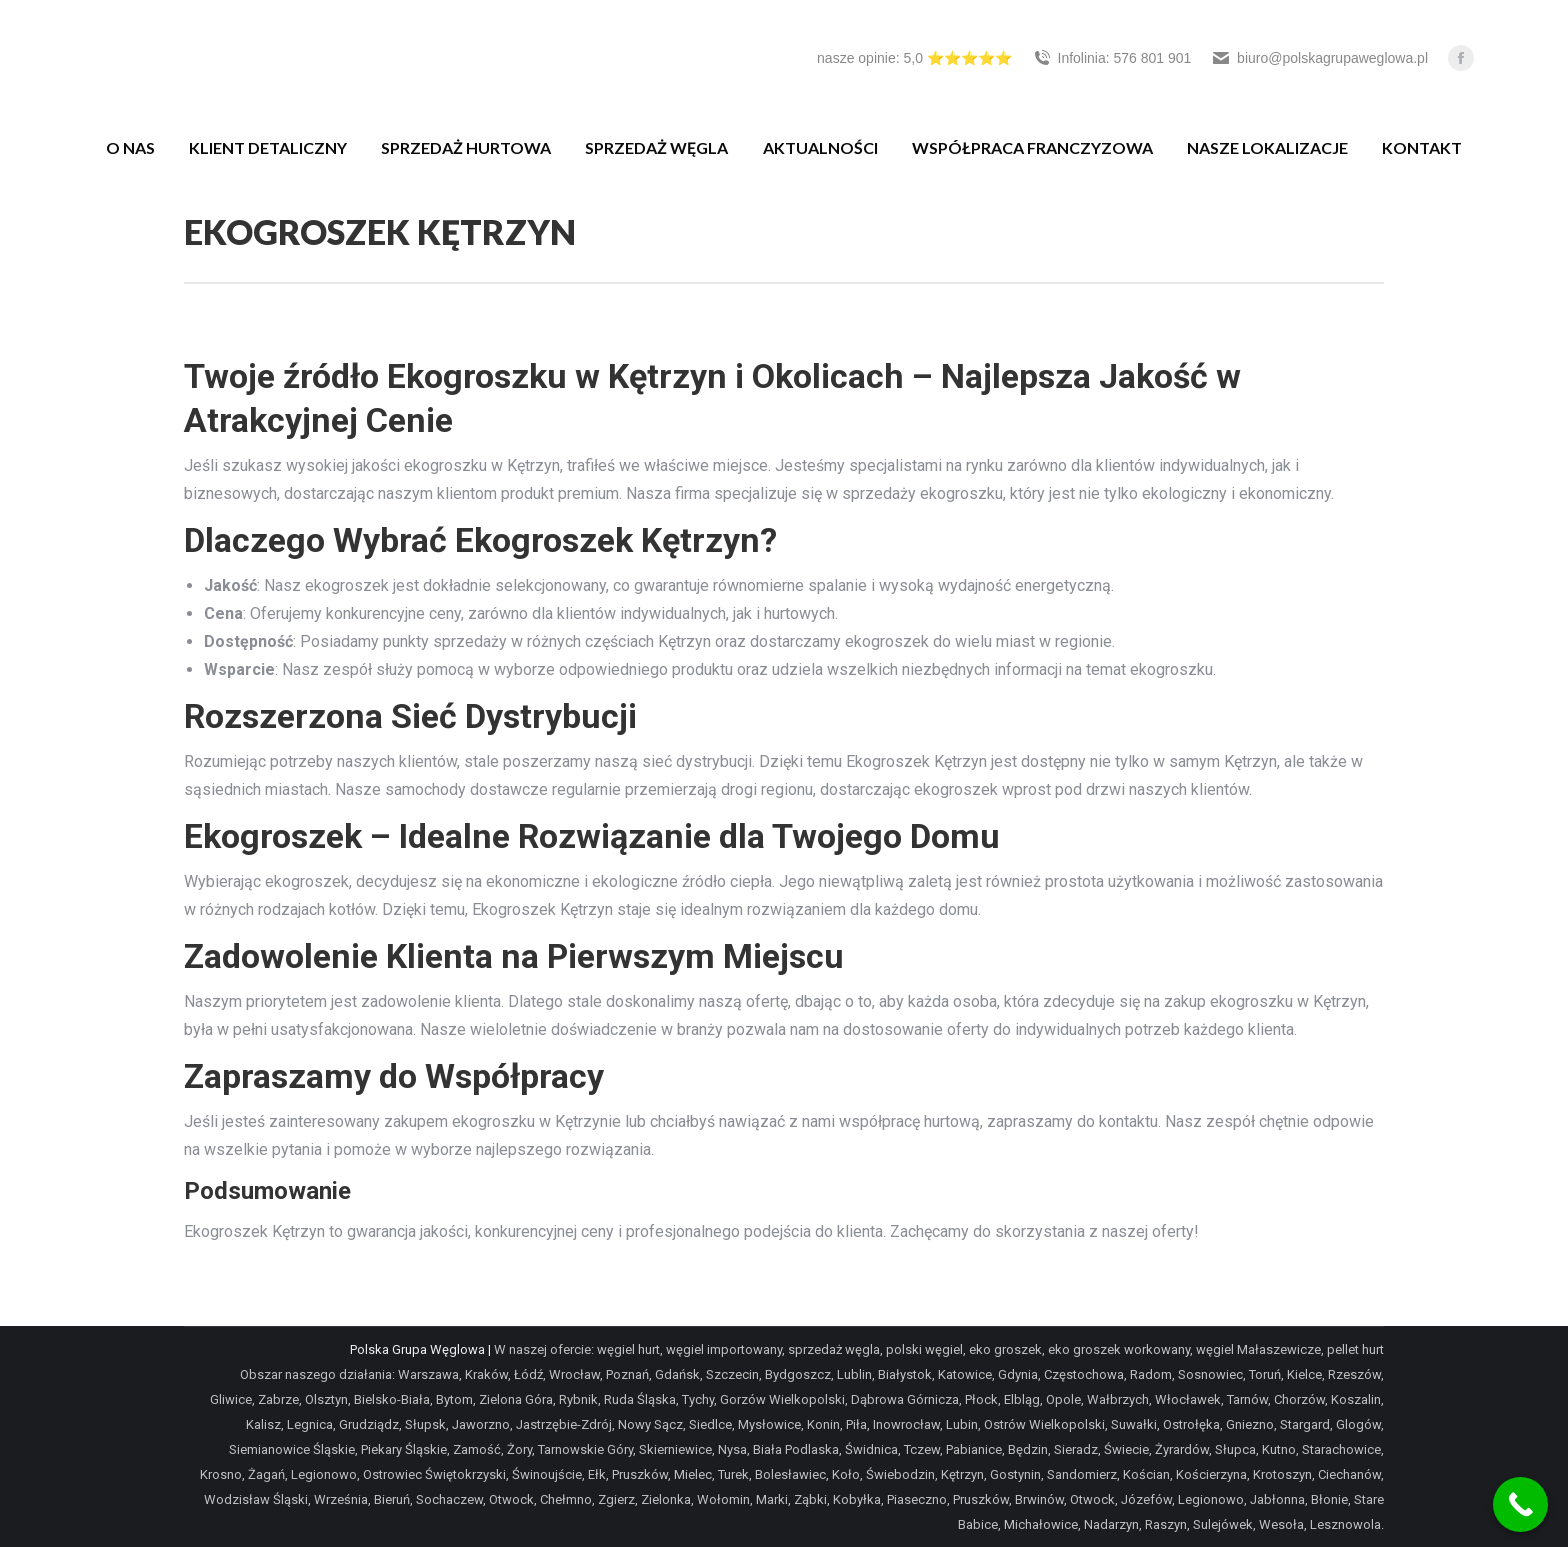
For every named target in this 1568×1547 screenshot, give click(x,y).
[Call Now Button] (1520, 1504)
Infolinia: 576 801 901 (1112, 58)
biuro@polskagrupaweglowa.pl (1319, 58)
